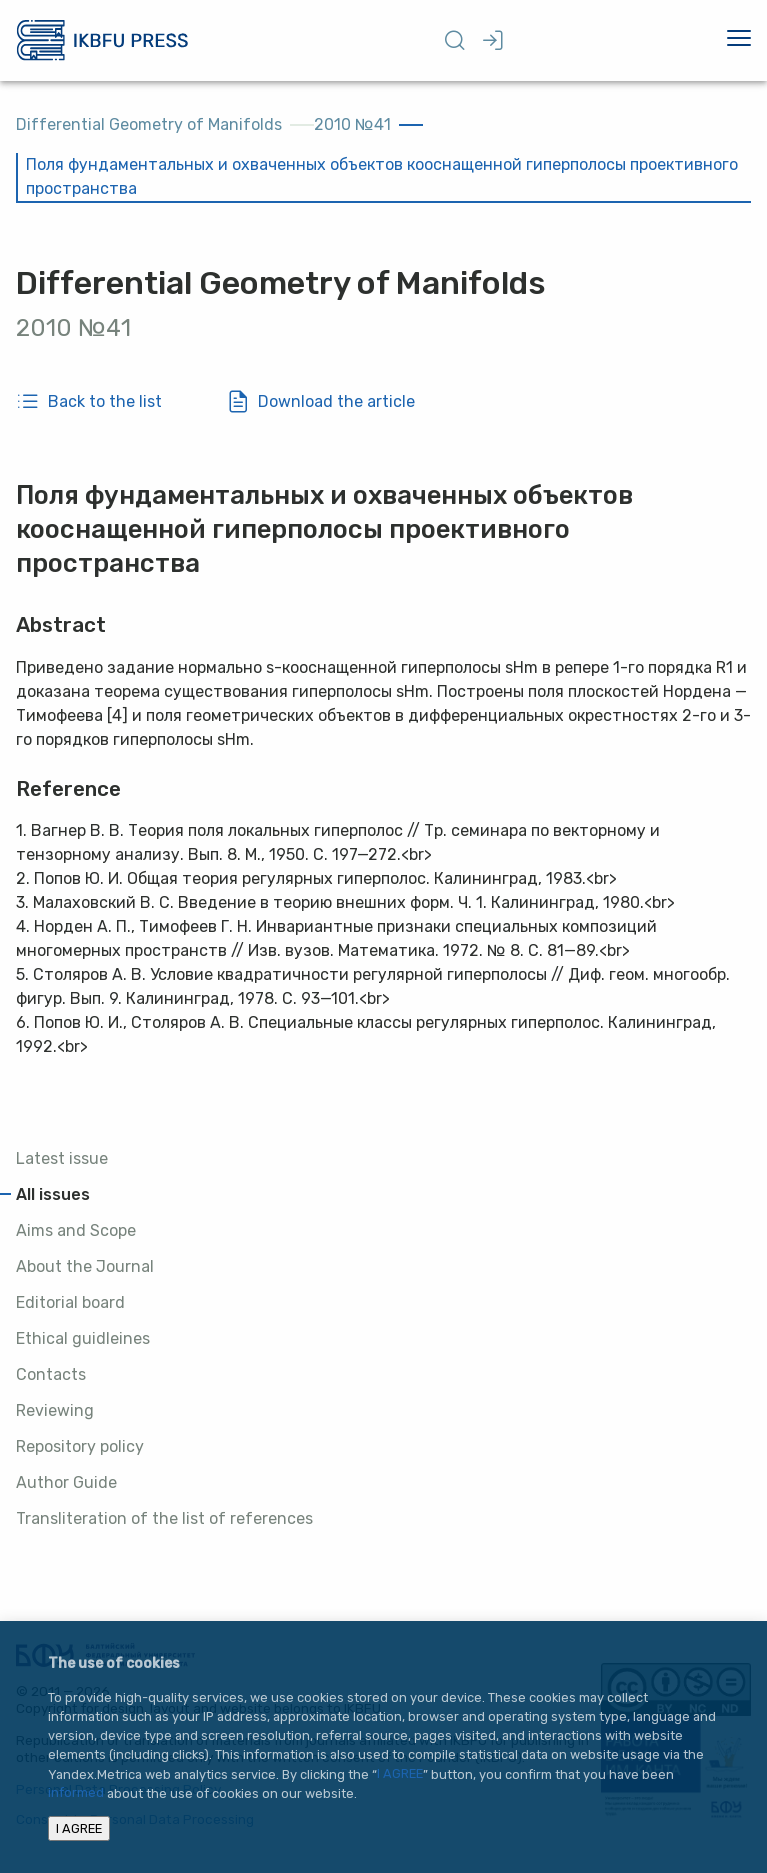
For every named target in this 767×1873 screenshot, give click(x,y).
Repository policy (80, 1446)
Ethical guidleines (83, 1338)
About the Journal (85, 1266)
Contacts (51, 1374)
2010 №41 (352, 124)
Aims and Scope (76, 1230)
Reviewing (55, 1410)
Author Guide (66, 1482)
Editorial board (70, 1302)
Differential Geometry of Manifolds (149, 124)
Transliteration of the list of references (164, 1518)
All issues (53, 1194)
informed (76, 1793)
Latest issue (62, 1158)
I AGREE (400, 1774)
